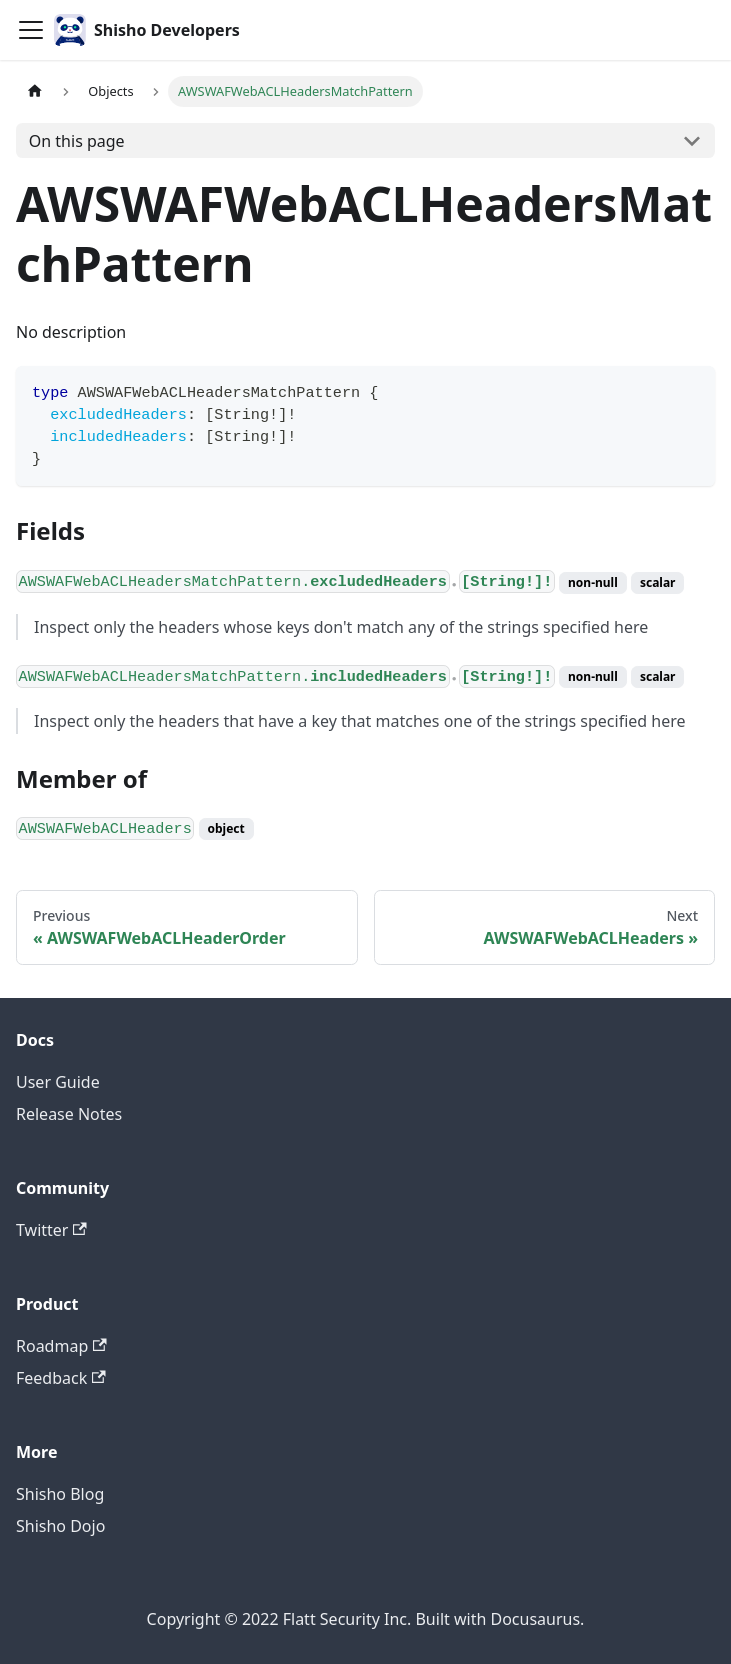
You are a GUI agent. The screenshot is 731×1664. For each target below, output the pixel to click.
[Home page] (35, 91)
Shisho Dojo (60, 1526)
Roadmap (61, 1346)
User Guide (58, 1082)
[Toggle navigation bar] (31, 30)
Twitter (51, 1230)
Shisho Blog (60, 1494)
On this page (77, 141)
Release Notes (69, 1114)
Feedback (61, 1378)
